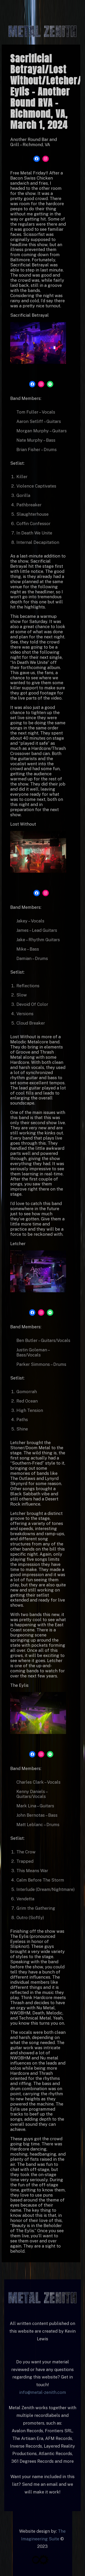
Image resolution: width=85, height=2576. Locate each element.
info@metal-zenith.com (42, 2392)
